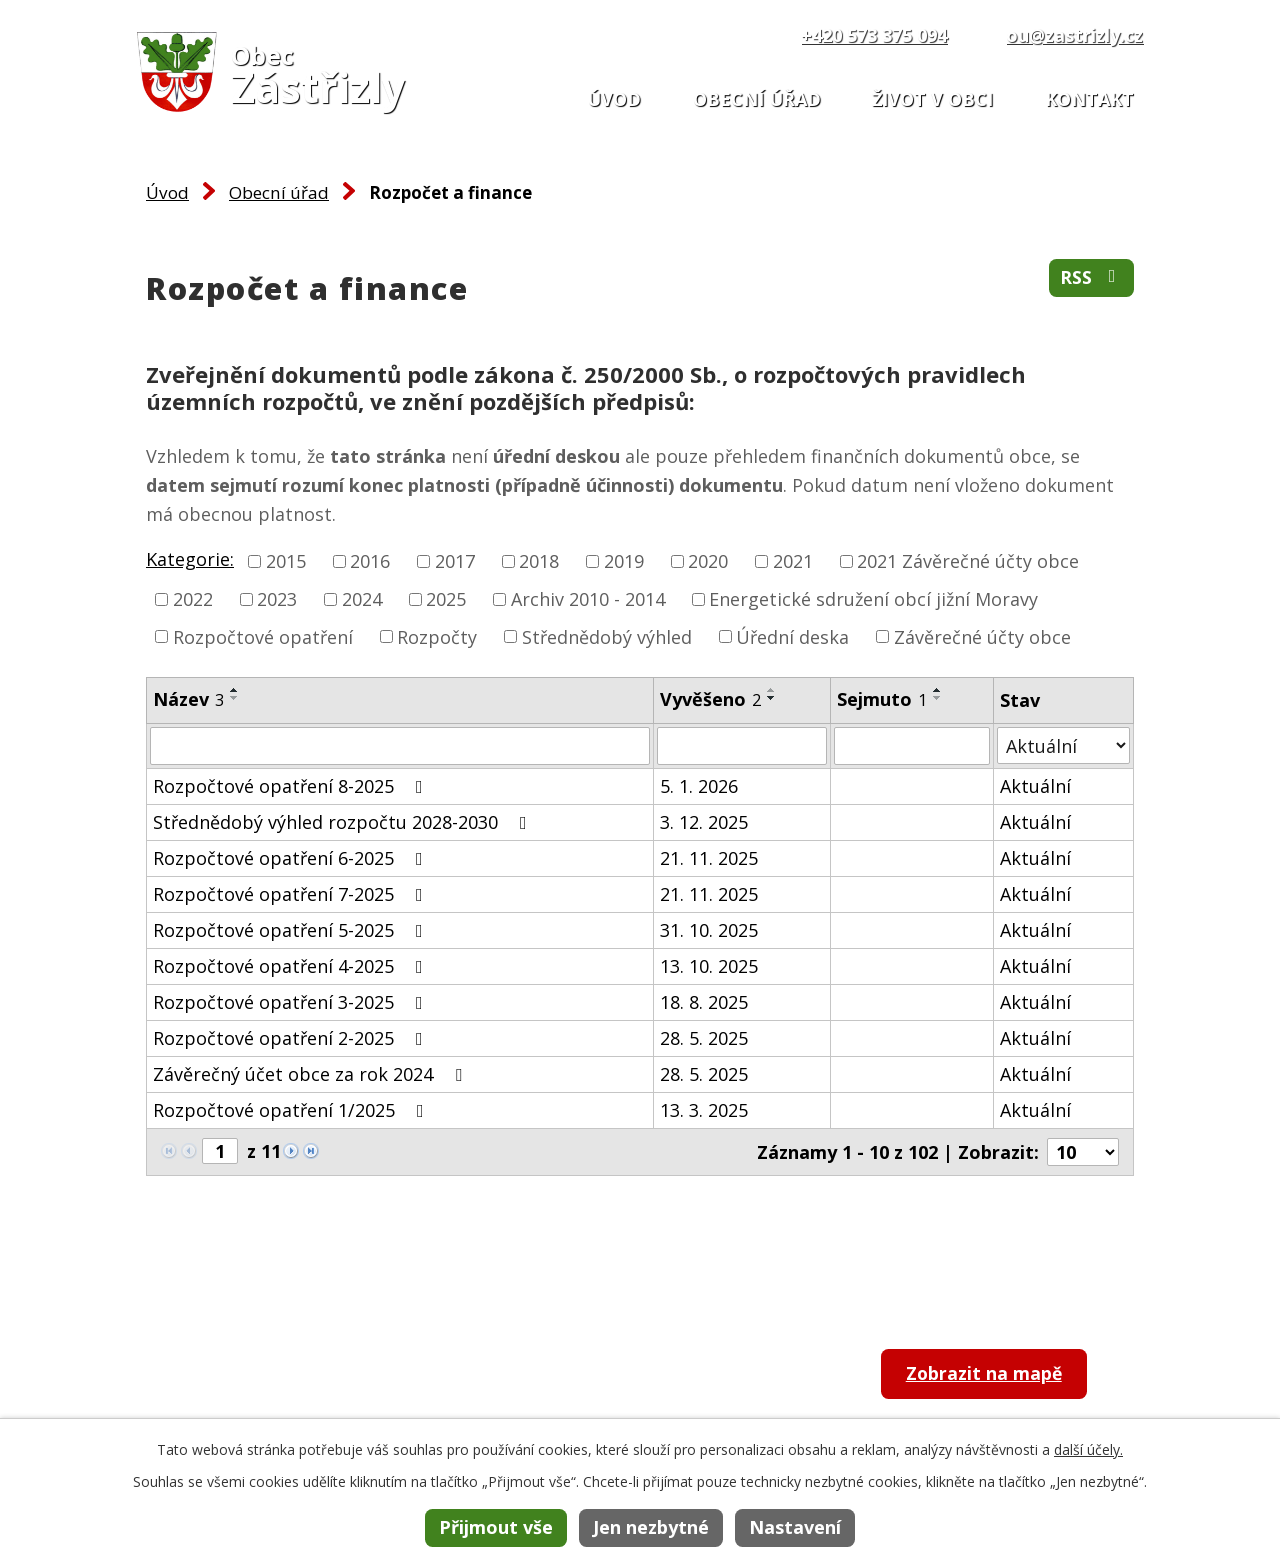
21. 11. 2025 (709, 858)
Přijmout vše (496, 1527)
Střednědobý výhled (607, 636)
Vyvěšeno (710, 699)
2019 (624, 561)
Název (188, 699)
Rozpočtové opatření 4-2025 (292, 966)
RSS (1092, 278)
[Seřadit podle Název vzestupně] (235, 690)
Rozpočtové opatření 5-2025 (292, 930)
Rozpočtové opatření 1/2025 (292, 1110)
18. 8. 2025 (704, 1002)
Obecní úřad (757, 99)
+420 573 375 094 (874, 35)
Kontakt (1089, 99)
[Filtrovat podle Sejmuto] (912, 746)
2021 (793, 561)
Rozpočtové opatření (263, 636)
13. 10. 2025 (709, 966)
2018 (539, 561)
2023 (277, 599)
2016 (370, 561)
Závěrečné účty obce (982, 636)
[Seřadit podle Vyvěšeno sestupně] (772, 698)
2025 (446, 599)
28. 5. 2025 (704, 1038)
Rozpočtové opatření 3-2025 (292, 1002)
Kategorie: (190, 559)
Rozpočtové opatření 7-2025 (292, 894)
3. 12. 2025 (704, 822)
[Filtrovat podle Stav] (1063, 745)
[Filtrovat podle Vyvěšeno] (742, 746)
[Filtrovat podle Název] (400, 746)
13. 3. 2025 (704, 1110)
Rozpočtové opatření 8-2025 (292, 786)
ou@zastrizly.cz (1074, 35)
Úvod (614, 99)
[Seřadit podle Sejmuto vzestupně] (938, 690)
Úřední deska (792, 636)
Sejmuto (882, 699)
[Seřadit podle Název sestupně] (235, 698)
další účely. (1088, 1449)
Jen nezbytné (651, 1527)
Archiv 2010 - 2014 (588, 599)
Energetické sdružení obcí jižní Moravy (873, 599)
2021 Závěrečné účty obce (968, 561)
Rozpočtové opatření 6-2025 (292, 858)
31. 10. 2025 (709, 930)
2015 (286, 561)
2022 (193, 599)
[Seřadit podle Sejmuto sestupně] (938, 698)
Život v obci (932, 99)
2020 (708, 561)
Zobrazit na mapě (987, 1375)
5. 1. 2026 (699, 786)
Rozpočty (437, 636)
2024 (362, 599)
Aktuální (1035, 786)
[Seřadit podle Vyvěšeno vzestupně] (772, 690)
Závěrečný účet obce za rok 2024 (311, 1074)
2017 (455, 561)
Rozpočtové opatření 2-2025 (292, 1038)
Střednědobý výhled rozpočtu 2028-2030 (344, 822)
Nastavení (795, 1527)
